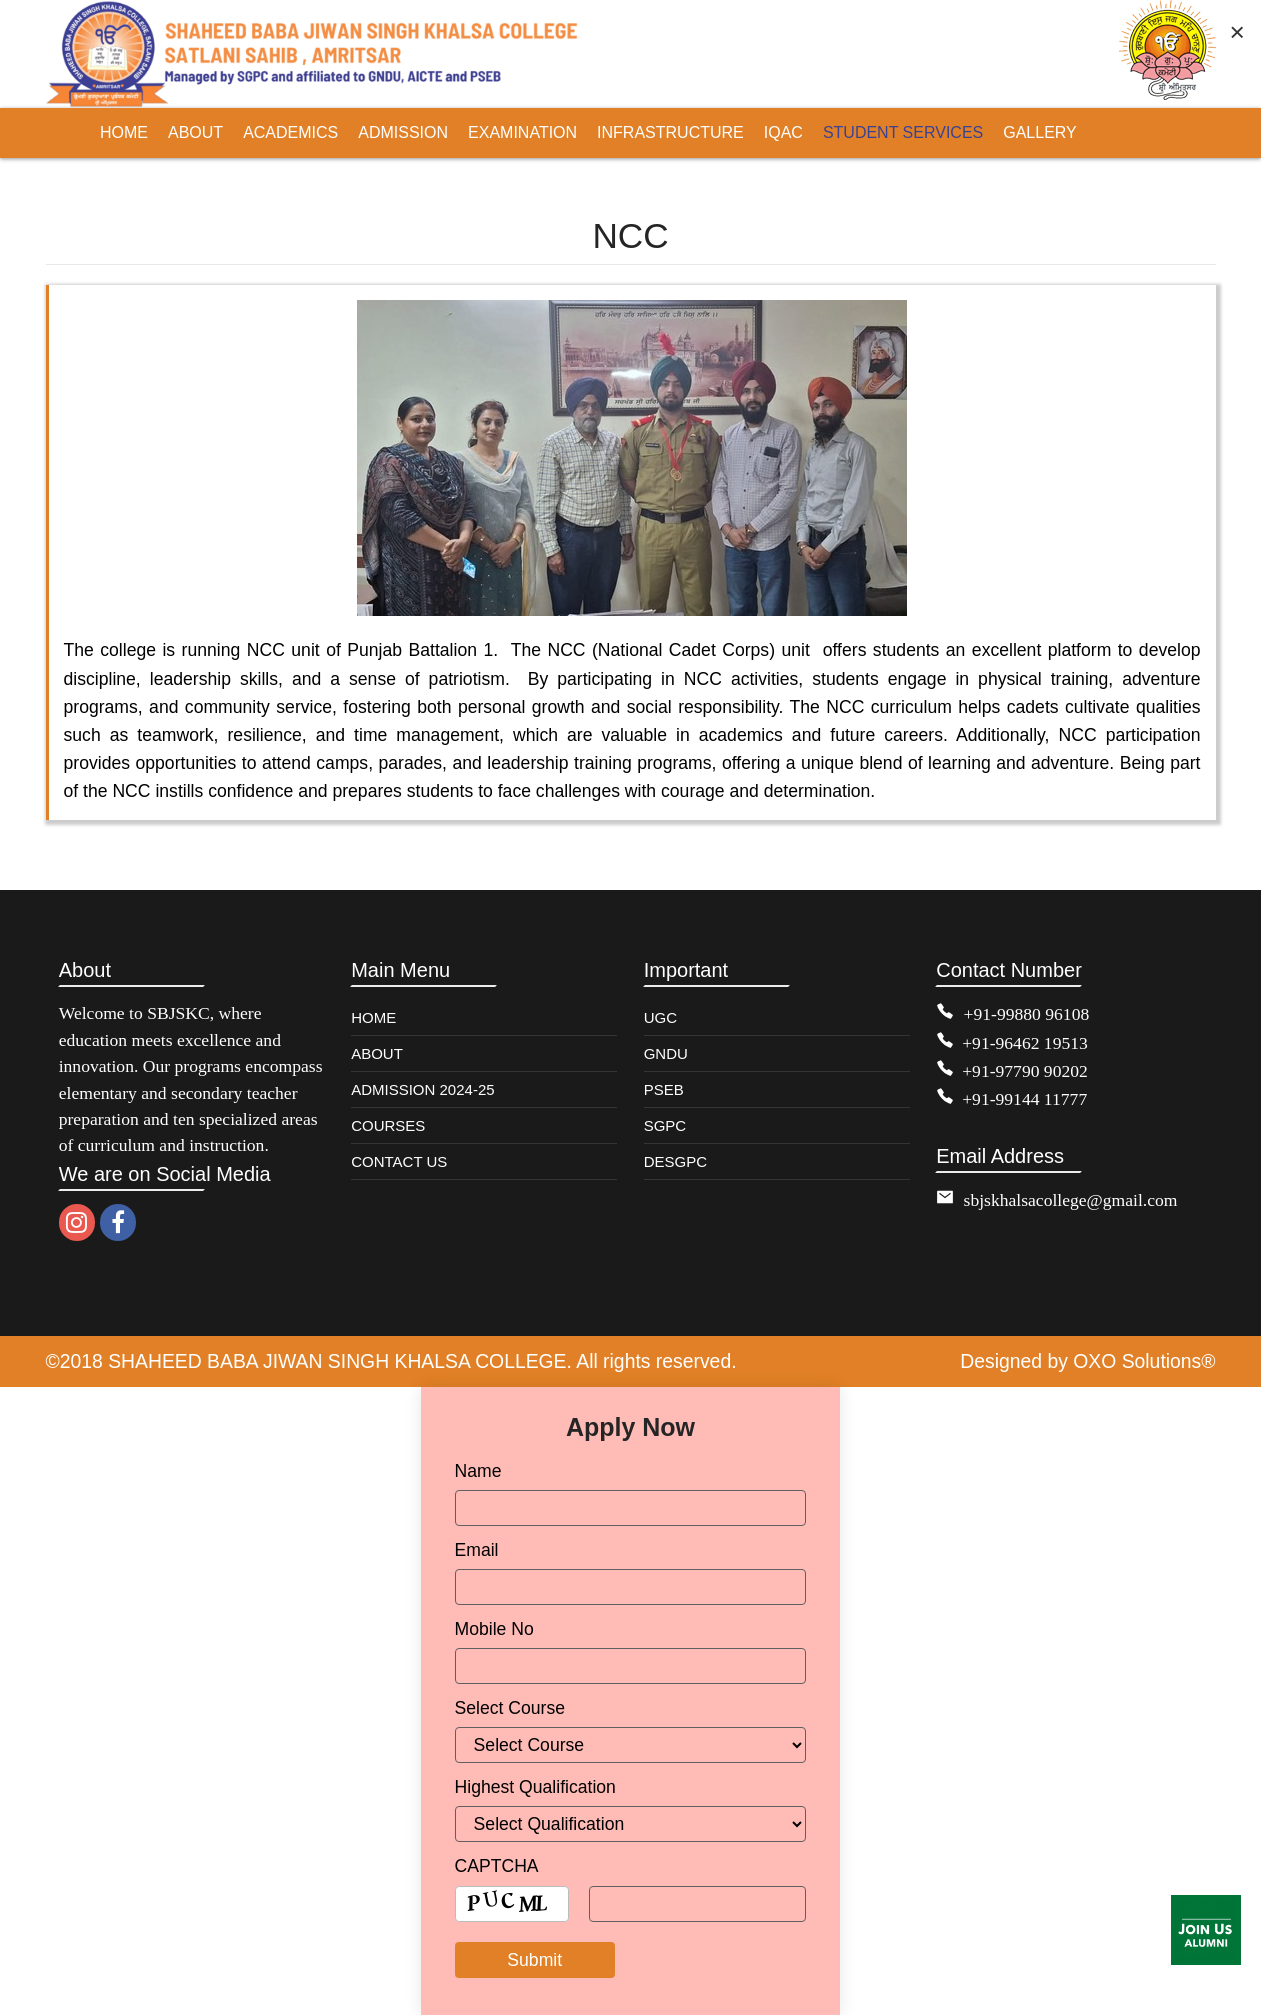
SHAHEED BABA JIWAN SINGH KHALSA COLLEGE (337, 1361)
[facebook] (118, 1222)
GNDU (666, 1053)
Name (478, 1471)
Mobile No (494, 1629)
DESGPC (675, 1161)
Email (477, 1550)
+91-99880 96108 (1027, 1014)
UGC (660, 1017)
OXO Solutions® (1144, 1361)
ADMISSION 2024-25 (422, 1089)
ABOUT (377, 1053)
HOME (373, 1017)
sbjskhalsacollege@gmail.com (1071, 1200)
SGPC (665, 1125)
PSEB (664, 1089)
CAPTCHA (497, 1866)
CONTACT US (399, 1161)
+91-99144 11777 (1024, 1099)
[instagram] (77, 1222)
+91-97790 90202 (1025, 1071)
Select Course (510, 1708)
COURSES (388, 1125)
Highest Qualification (535, 1787)
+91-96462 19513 (1025, 1043)
